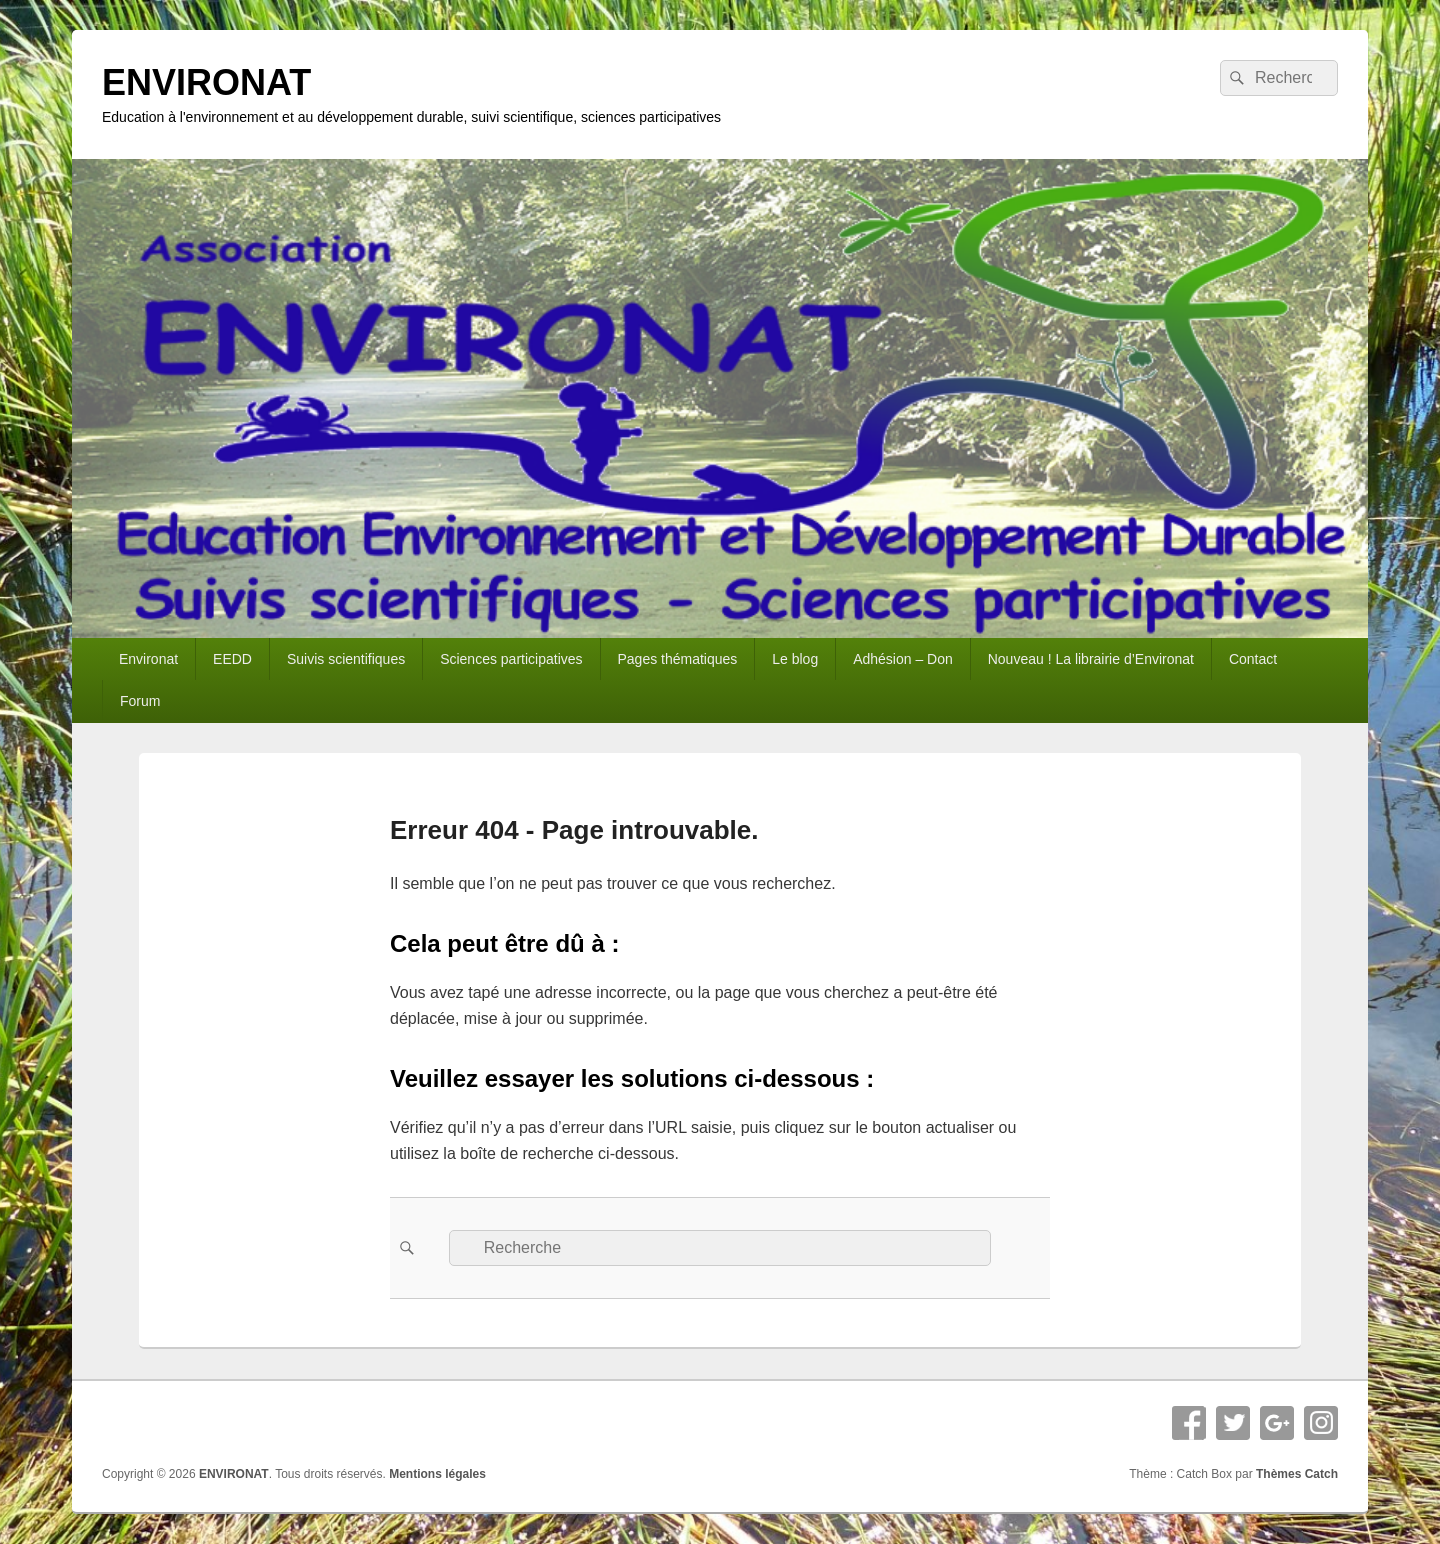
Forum (140, 701)
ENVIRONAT (206, 82)
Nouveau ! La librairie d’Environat (1091, 659)
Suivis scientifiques (346, 659)
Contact (1253, 659)
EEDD (232, 659)
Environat (148, 659)
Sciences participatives (511, 659)
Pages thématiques (677, 659)
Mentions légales (437, 1474)
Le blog (795, 659)
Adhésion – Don (903, 659)
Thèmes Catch (1297, 1474)
